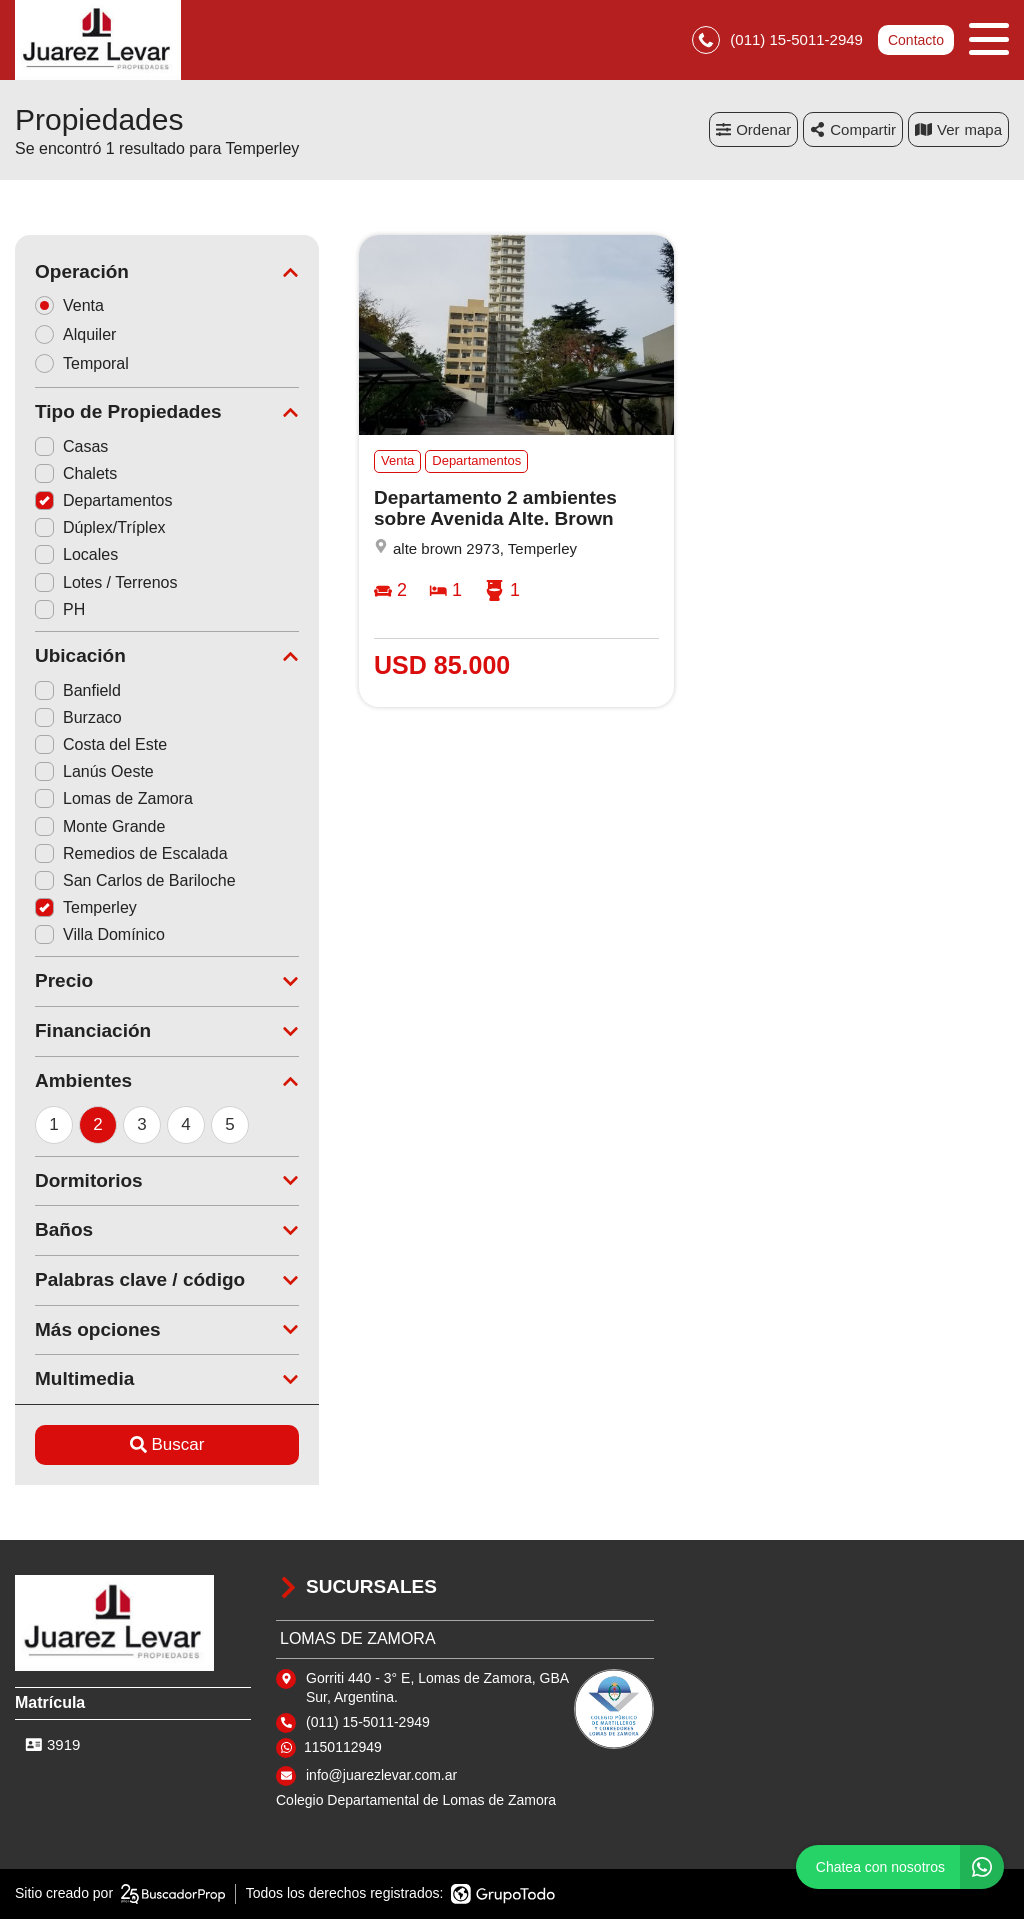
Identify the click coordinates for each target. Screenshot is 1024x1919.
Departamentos (103, 500)
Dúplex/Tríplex (100, 527)
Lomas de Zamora (114, 798)
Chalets (76, 473)
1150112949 (343, 1747)
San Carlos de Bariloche (135, 880)
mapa (958, 129)
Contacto (916, 40)
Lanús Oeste (94, 771)
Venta (76, 305)
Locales (76, 554)
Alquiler (82, 334)
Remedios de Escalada (131, 853)
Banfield (78, 690)
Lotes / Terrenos (106, 582)
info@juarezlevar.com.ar (381, 1775)
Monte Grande (100, 826)
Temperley (86, 907)
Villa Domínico (100, 934)
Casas (71, 446)
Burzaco (78, 717)
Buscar (167, 1444)
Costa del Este (101, 744)
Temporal (88, 363)
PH (60, 609)
